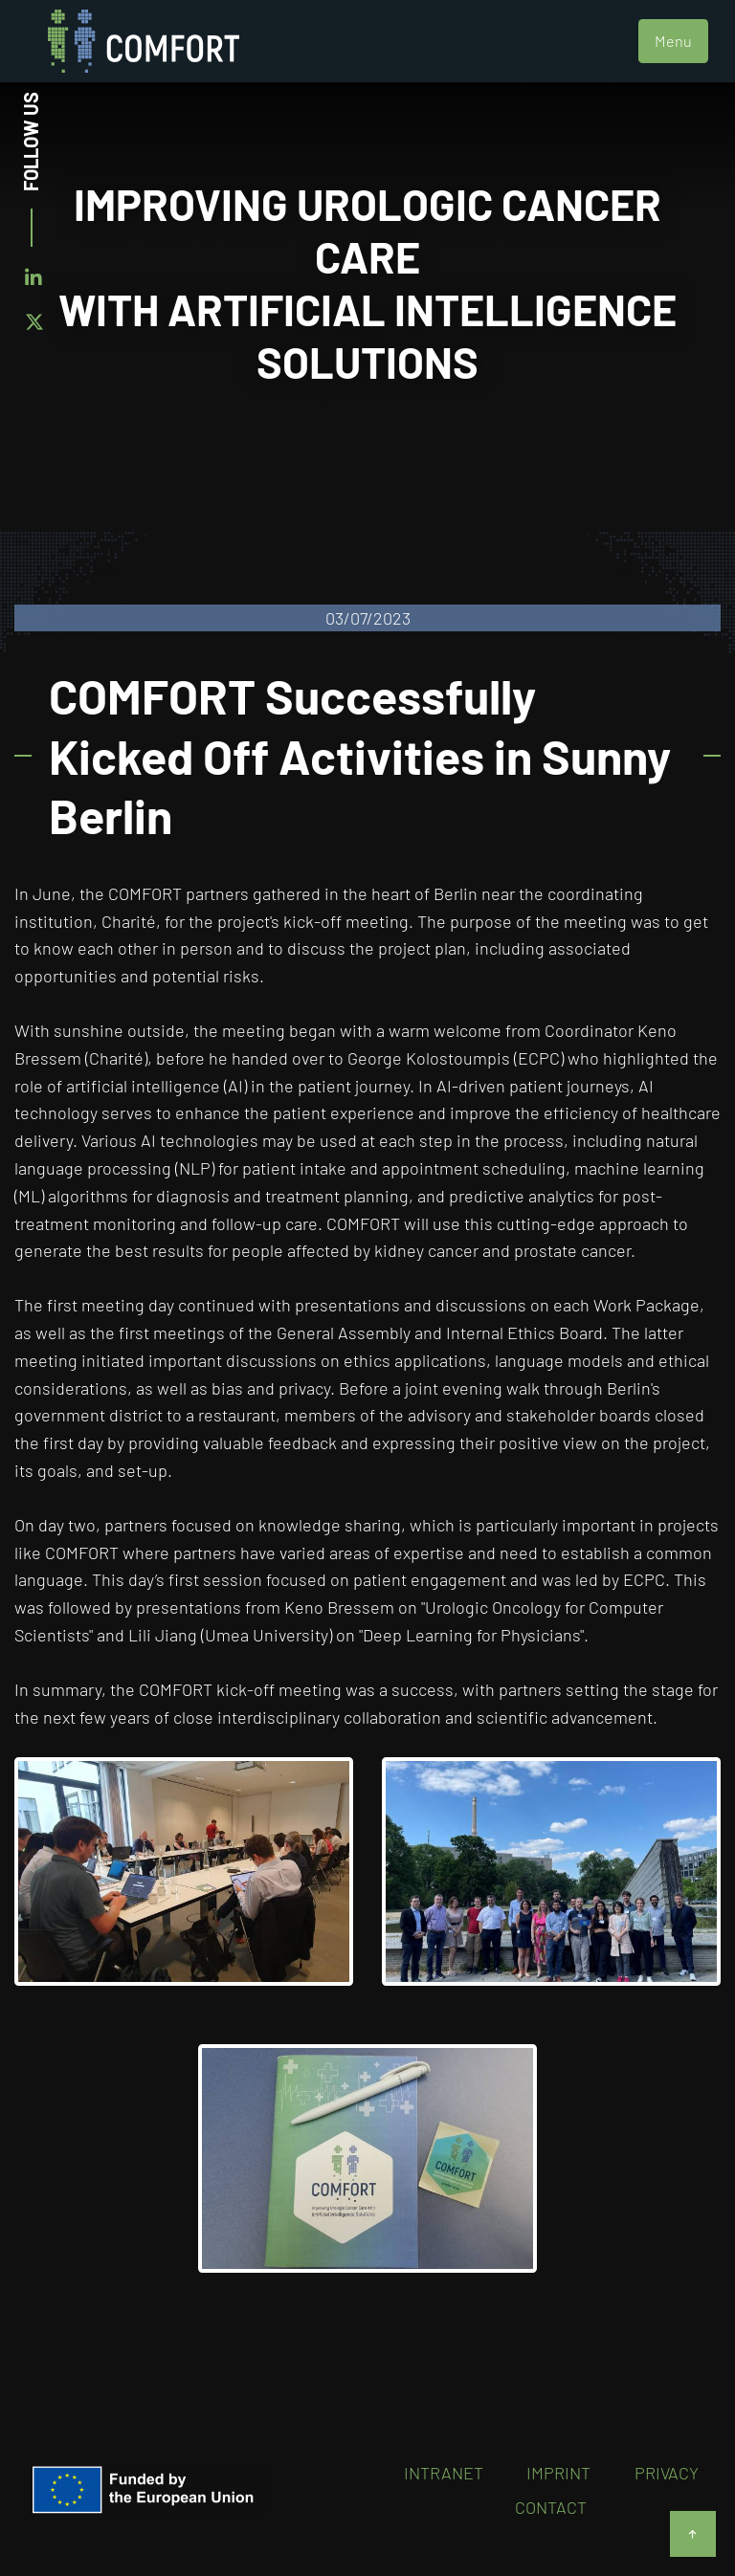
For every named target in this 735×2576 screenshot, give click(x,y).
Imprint (558, 2472)
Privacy (667, 2472)
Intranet (443, 2472)
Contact (551, 2507)
